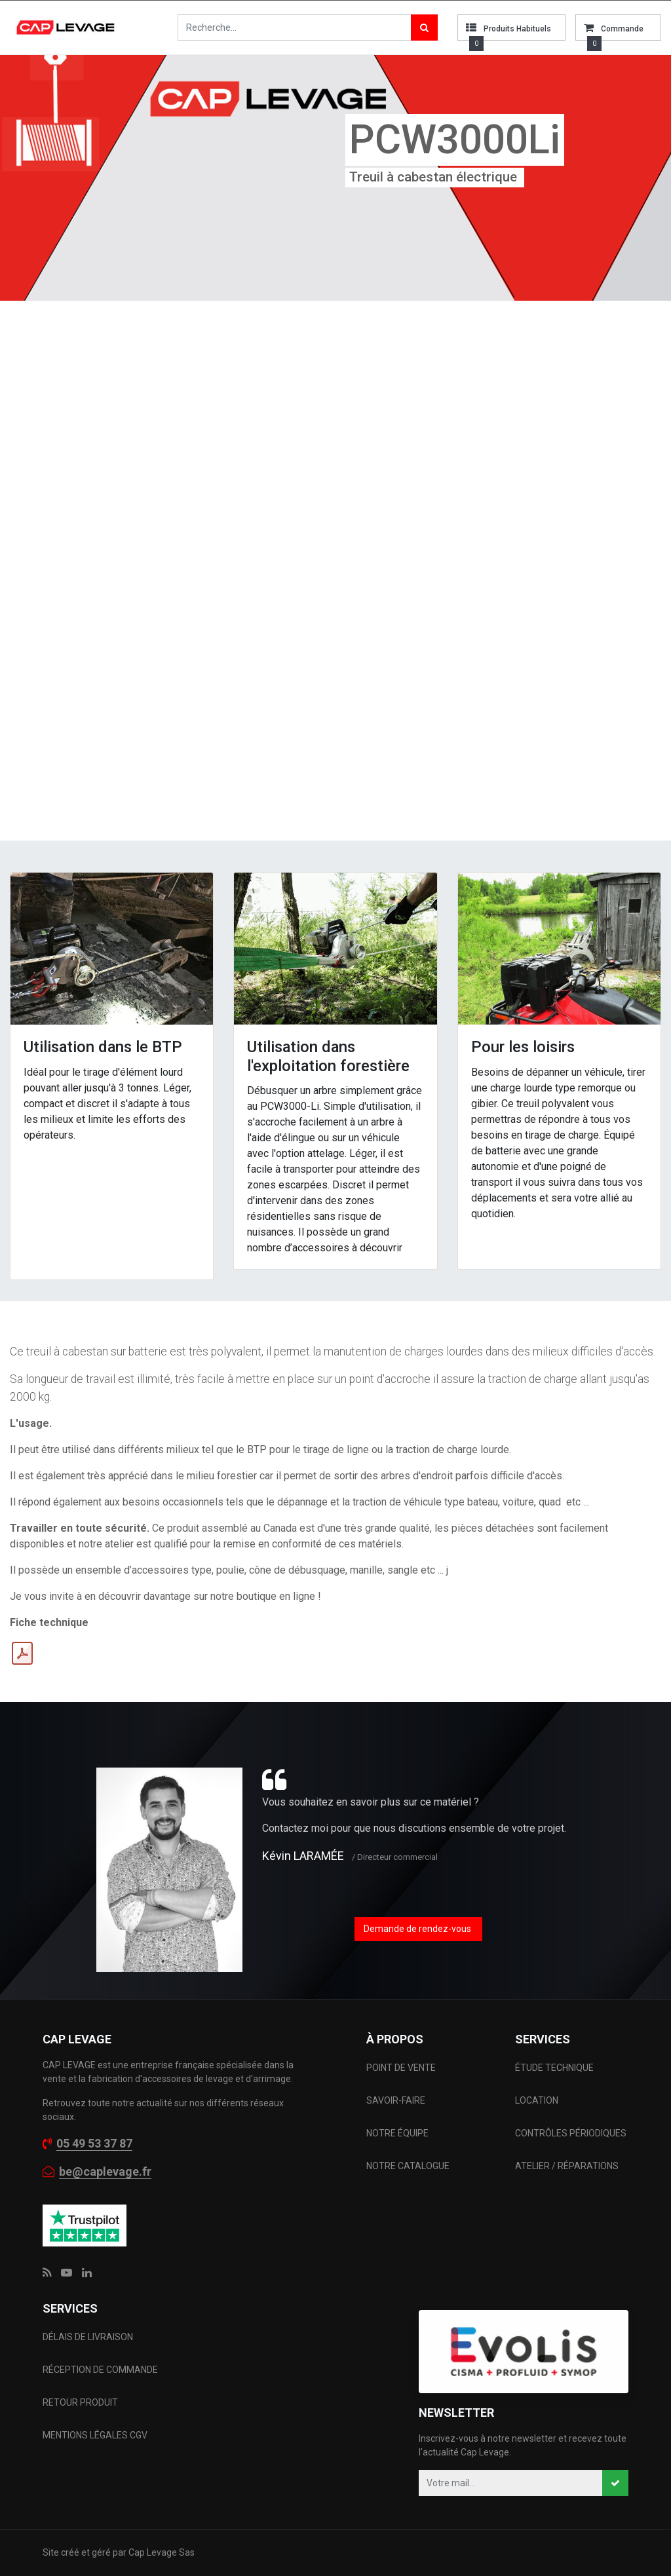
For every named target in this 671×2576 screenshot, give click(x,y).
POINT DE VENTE (401, 2067)
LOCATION (537, 2100)
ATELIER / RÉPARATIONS (567, 2166)
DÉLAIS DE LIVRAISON (89, 2337)
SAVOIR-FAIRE (395, 2100)
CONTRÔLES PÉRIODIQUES (570, 2133)
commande (622, 28)
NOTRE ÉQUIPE (397, 2133)
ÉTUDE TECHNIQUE (555, 2067)
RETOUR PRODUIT (80, 2402)
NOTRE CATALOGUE (408, 2166)
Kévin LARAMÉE (303, 1856)
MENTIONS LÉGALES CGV (95, 2435)
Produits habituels (517, 28)
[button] (615, 2483)
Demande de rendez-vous (418, 1928)
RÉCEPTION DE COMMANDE (100, 2369)
